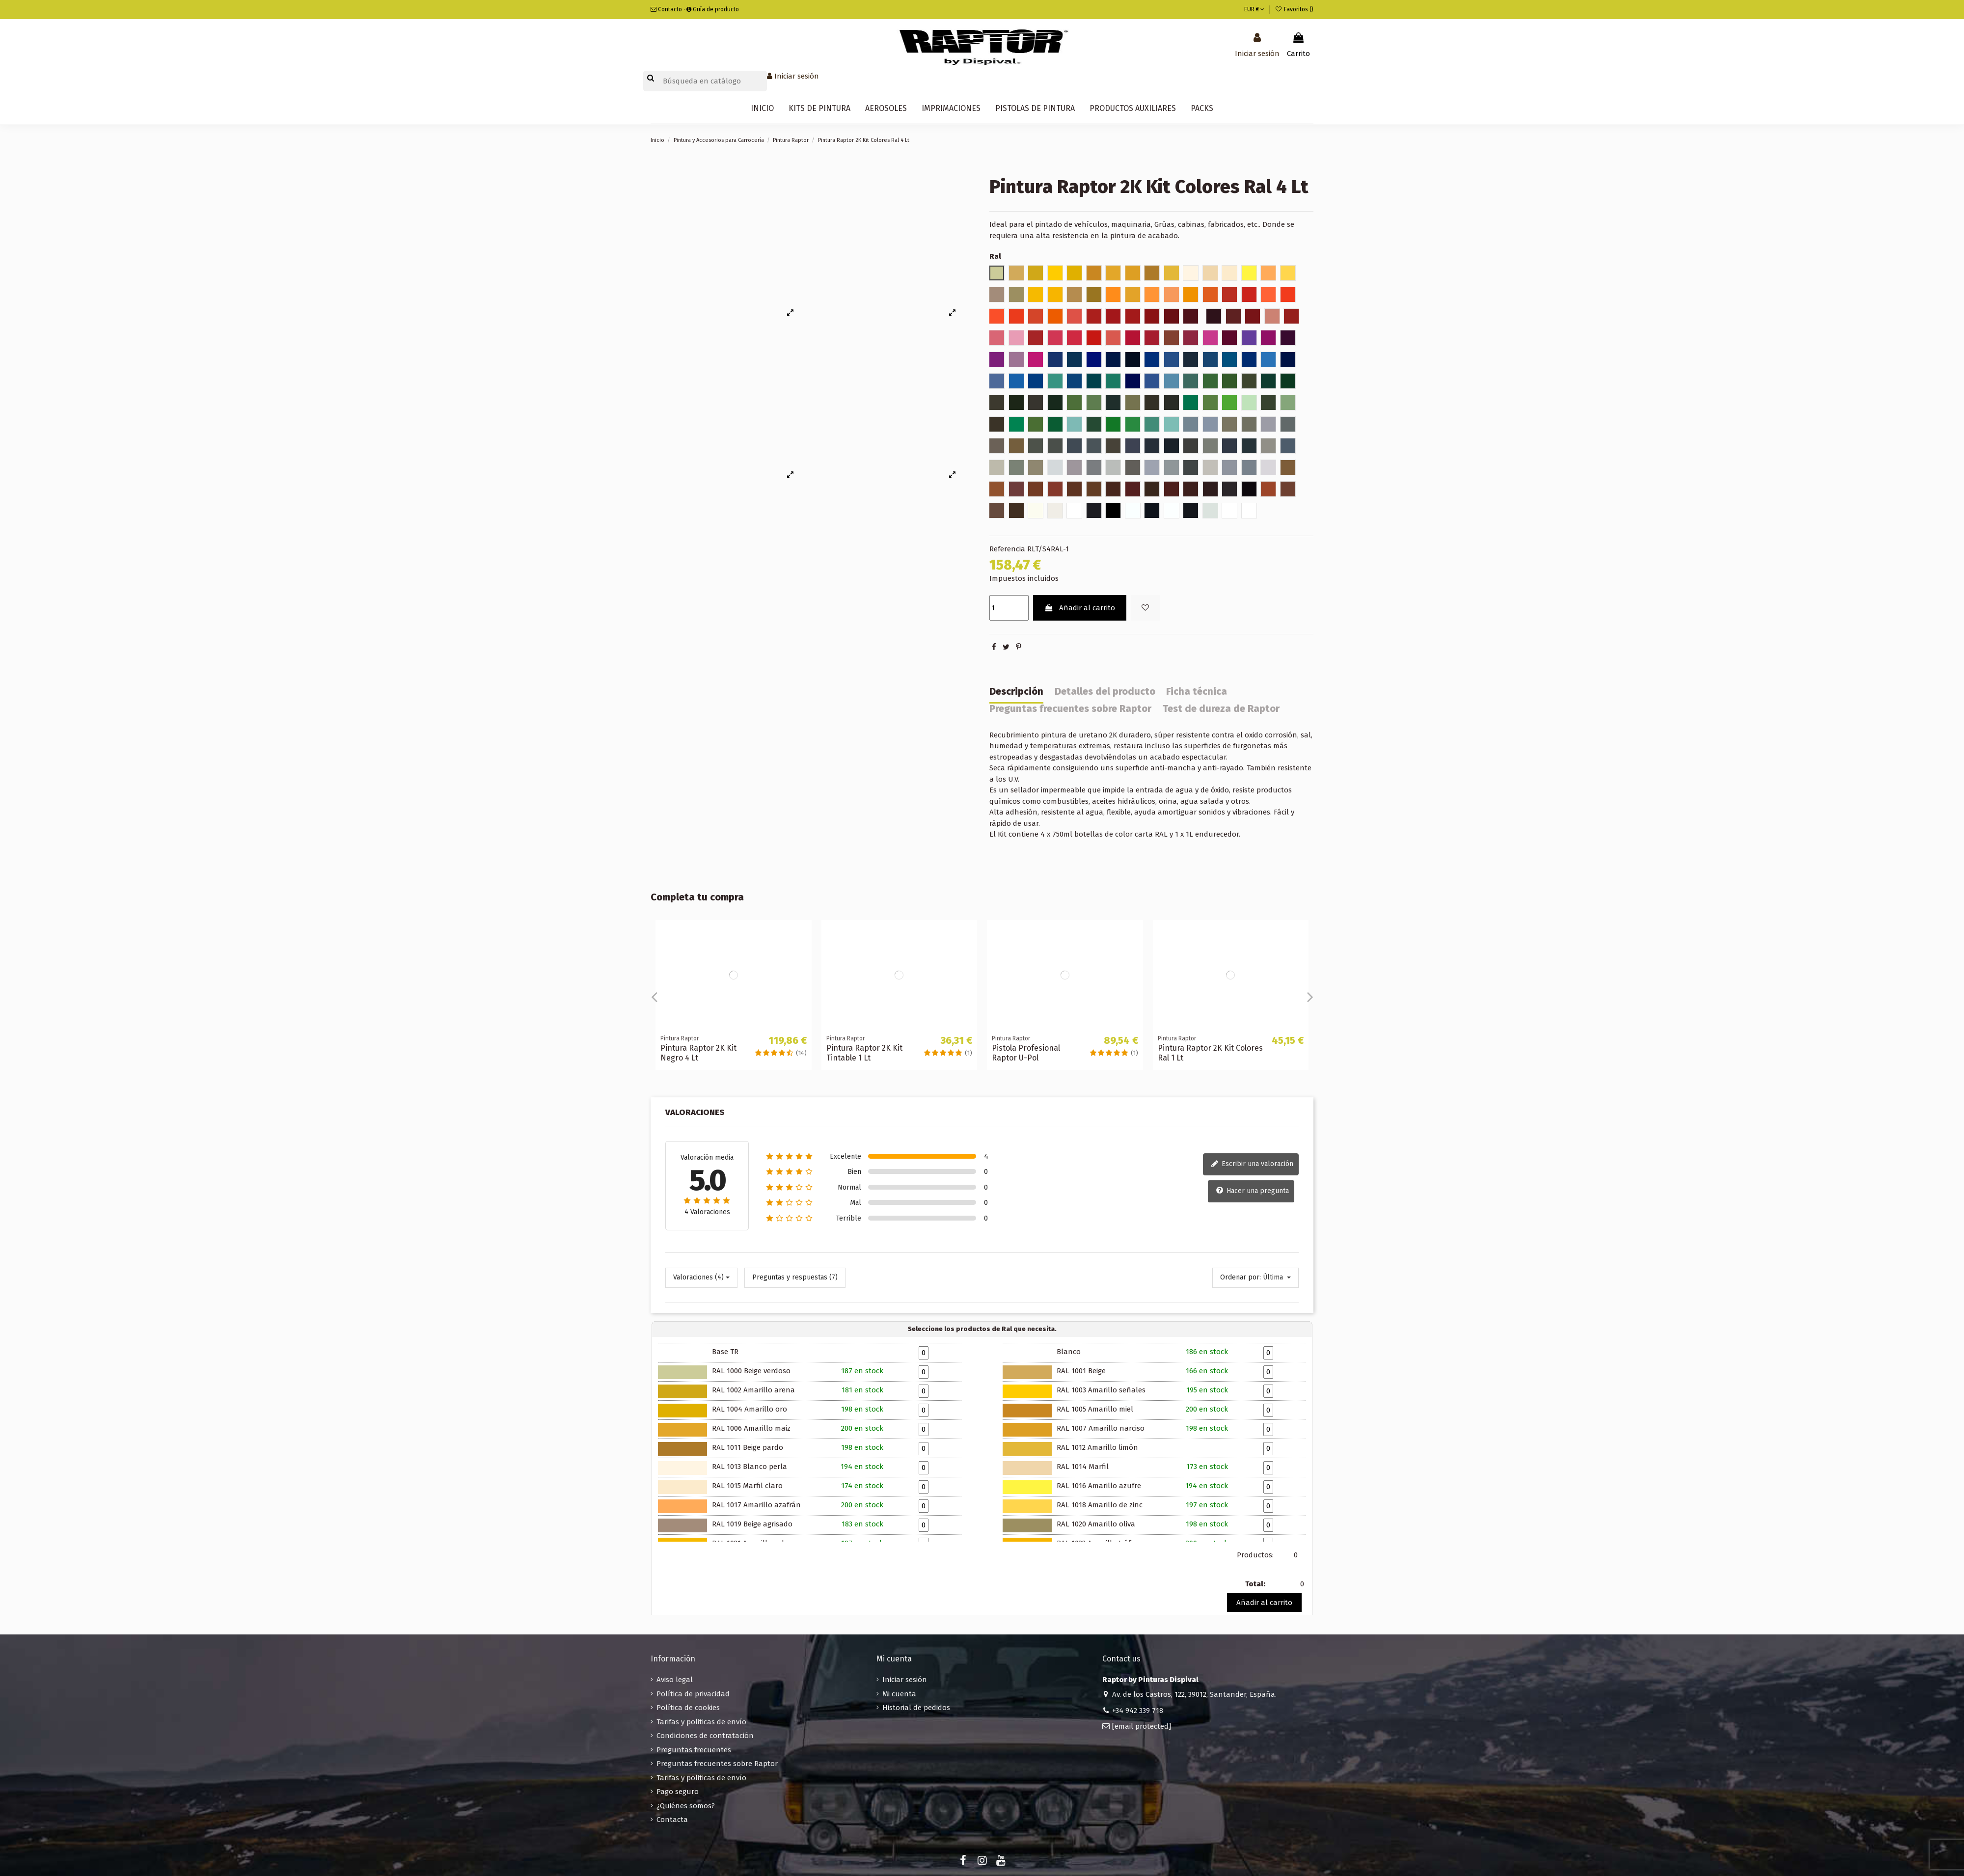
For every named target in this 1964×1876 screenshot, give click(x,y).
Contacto (666, 9)
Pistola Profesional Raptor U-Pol (1026, 1052)
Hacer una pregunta (1252, 1191)
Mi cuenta (899, 1693)
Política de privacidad (693, 1693)
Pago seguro (677, 1791)
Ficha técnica (1196, 691)
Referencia (1007, 548)
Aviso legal (674, 1679)
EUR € (1254, 9)
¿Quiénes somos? (685, 1805)
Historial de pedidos (916, 1707)
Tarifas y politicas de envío (701, 1721)
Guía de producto (712, 9)
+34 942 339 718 (1137, 1710)
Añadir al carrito (1080, 607)
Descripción (1016, 691)
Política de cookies (688, 1707)
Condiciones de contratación (705, 1735)
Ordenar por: (1240, 1277)
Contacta (672, 1819)
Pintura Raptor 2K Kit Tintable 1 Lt (864, 1052)
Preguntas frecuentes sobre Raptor (1070, 708)
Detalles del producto (1105, 691)
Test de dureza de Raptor (1221, 708)
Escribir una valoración (1252, 1164)
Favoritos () (1294, 9)
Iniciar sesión (904, 1679)
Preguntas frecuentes (693, 1749)
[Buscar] (705, 81)
